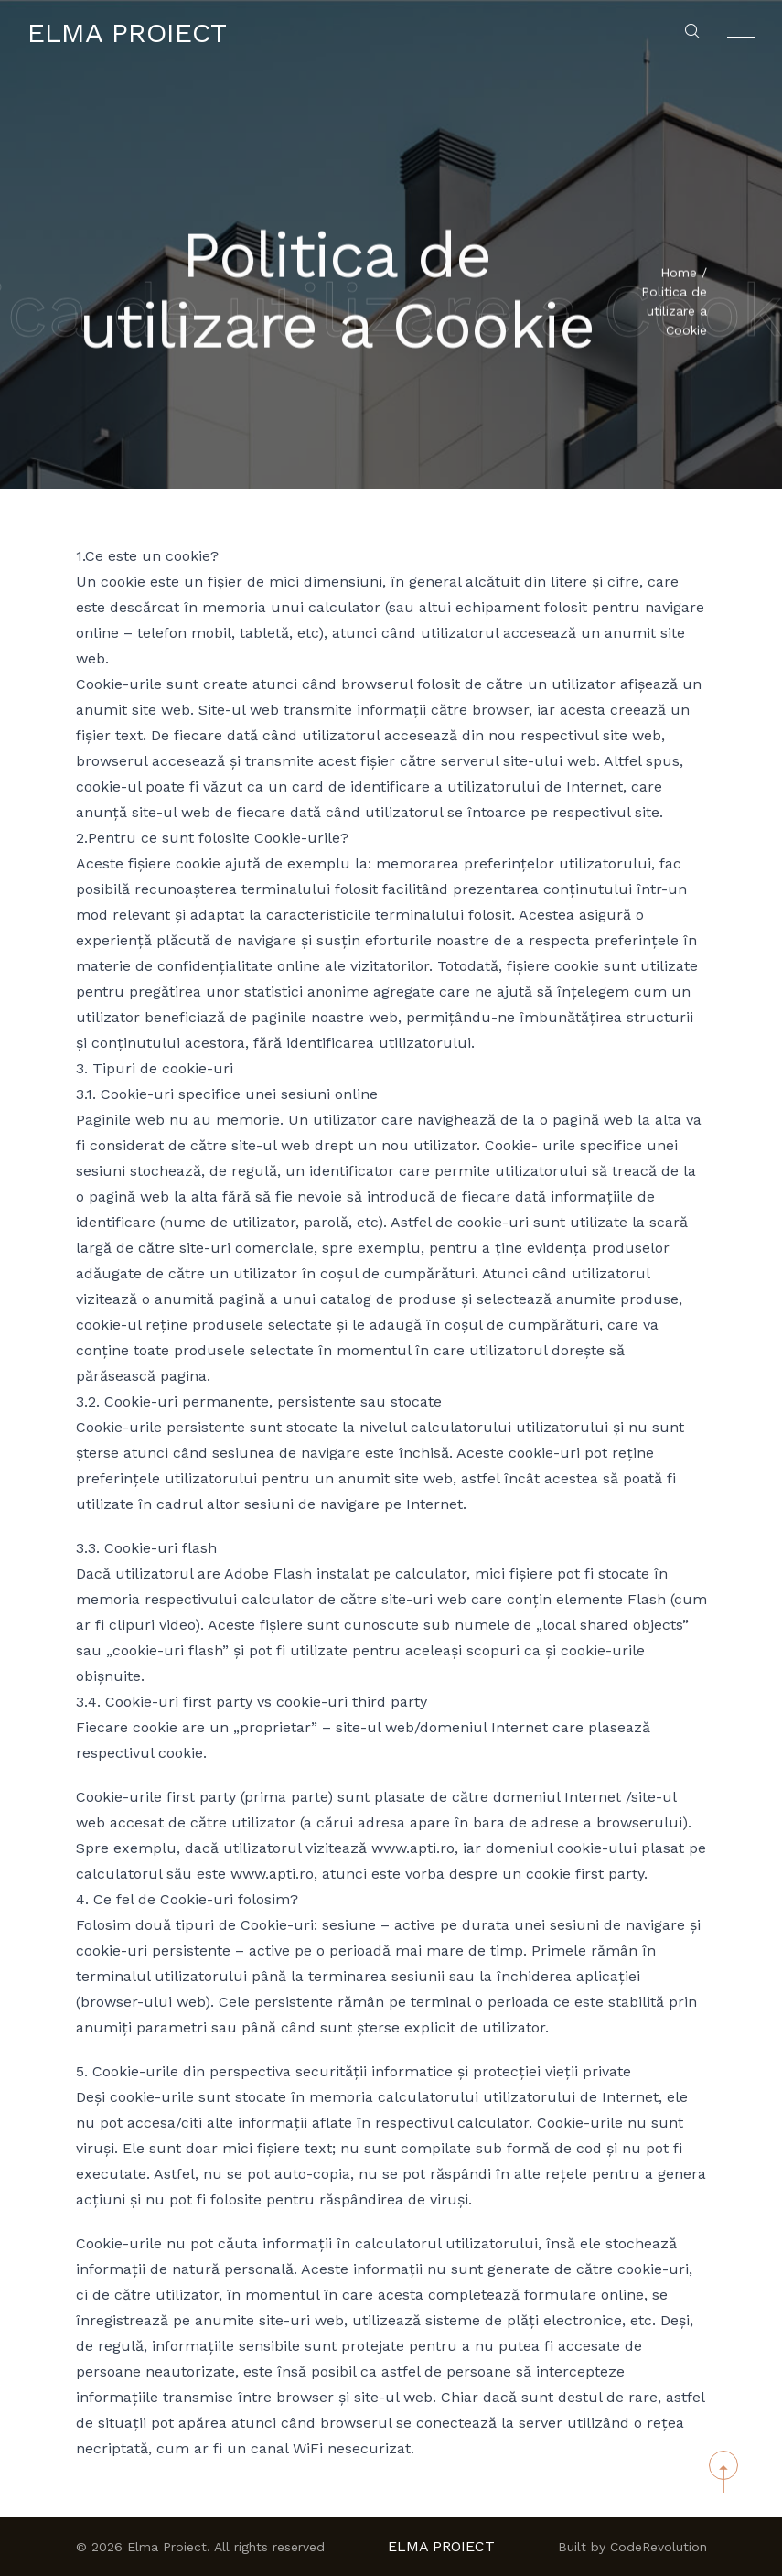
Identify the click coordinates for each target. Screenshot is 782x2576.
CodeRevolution (658, 2546)
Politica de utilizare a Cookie (674, 313)
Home (678, 274)
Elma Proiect (127, 32)
